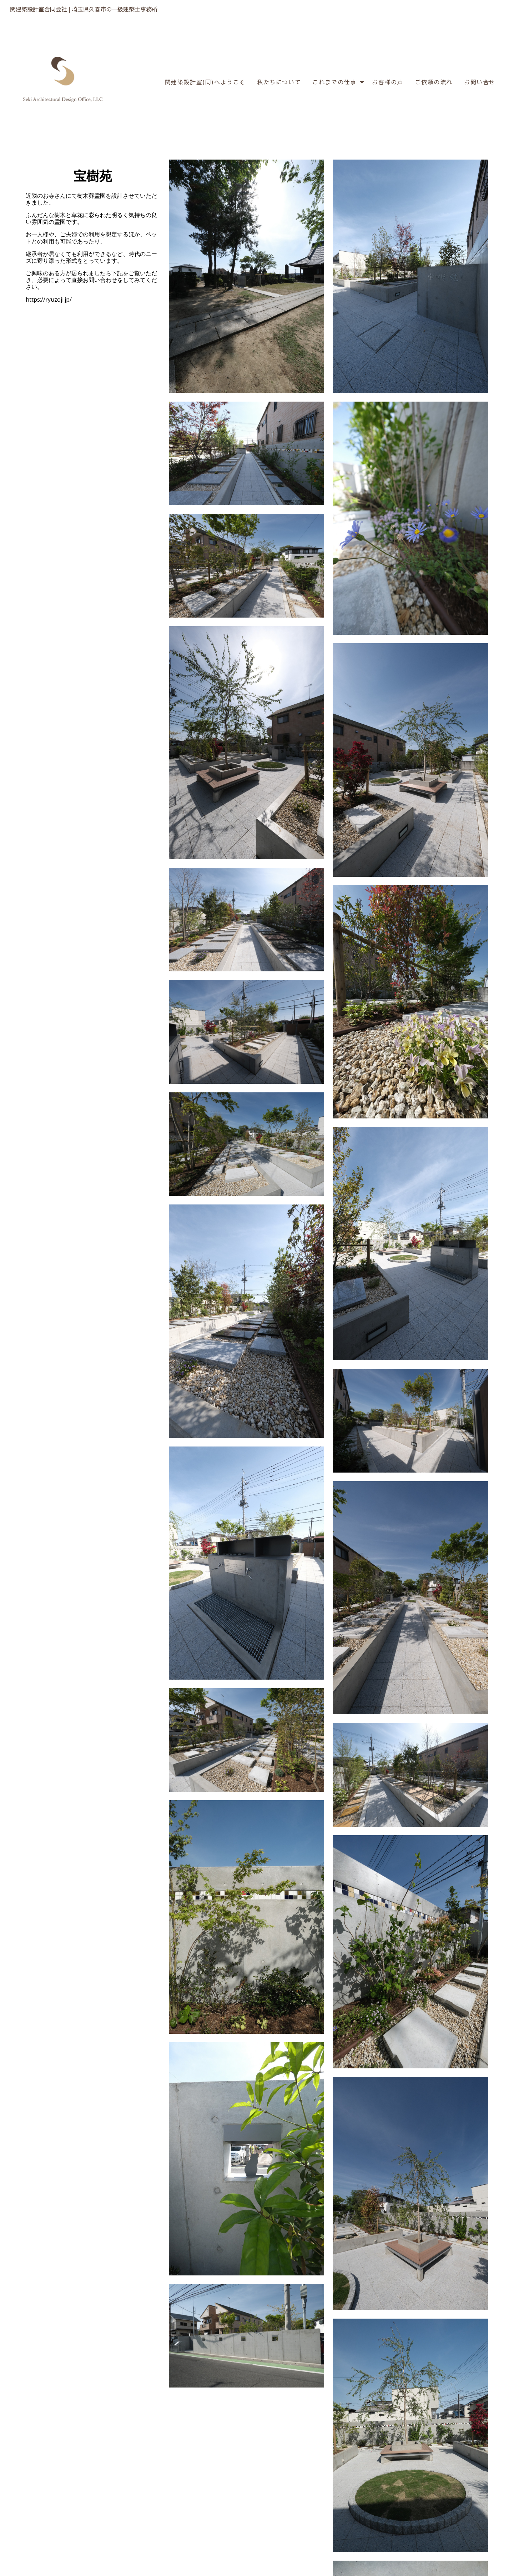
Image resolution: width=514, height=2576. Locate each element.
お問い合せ (479, 81)
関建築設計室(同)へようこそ (205, 81)
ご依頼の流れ (434, 81)
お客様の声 (387, 81)
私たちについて (279, 81)
